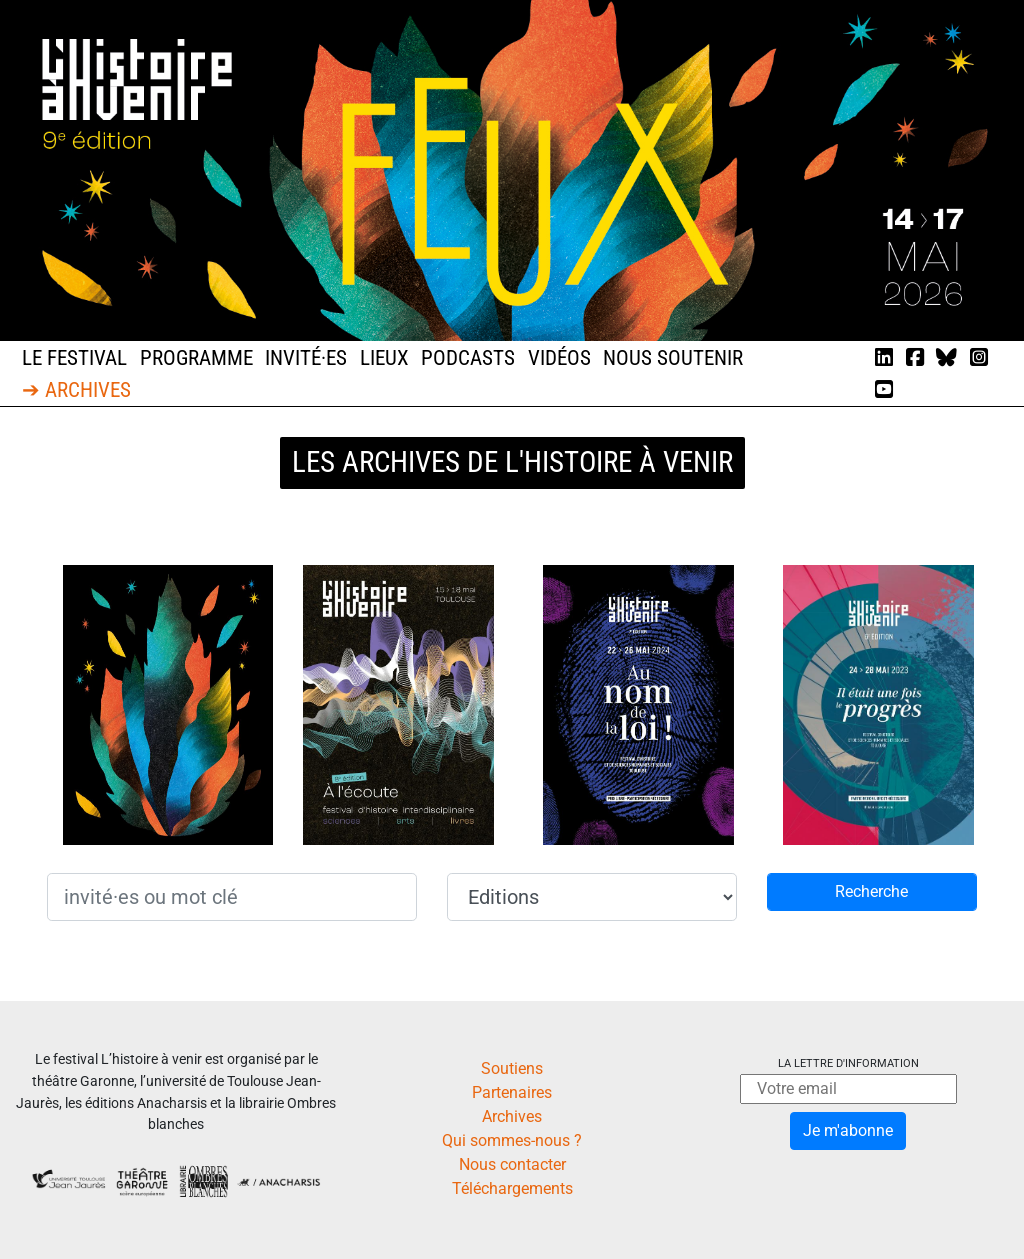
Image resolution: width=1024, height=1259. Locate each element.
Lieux (384, 358)
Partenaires (512, 1092)
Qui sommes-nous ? (512, 1140)
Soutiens (512, 1068)
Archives (512, 1116)
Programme (196, 358)
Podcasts (468, 358)
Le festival (74, 358)
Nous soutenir (673, 358)
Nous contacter (512, 1164)
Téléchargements (512, 1188)
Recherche (871, 891)
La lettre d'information (848, 1063)
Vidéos (559, 358)
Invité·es (306, 358)
